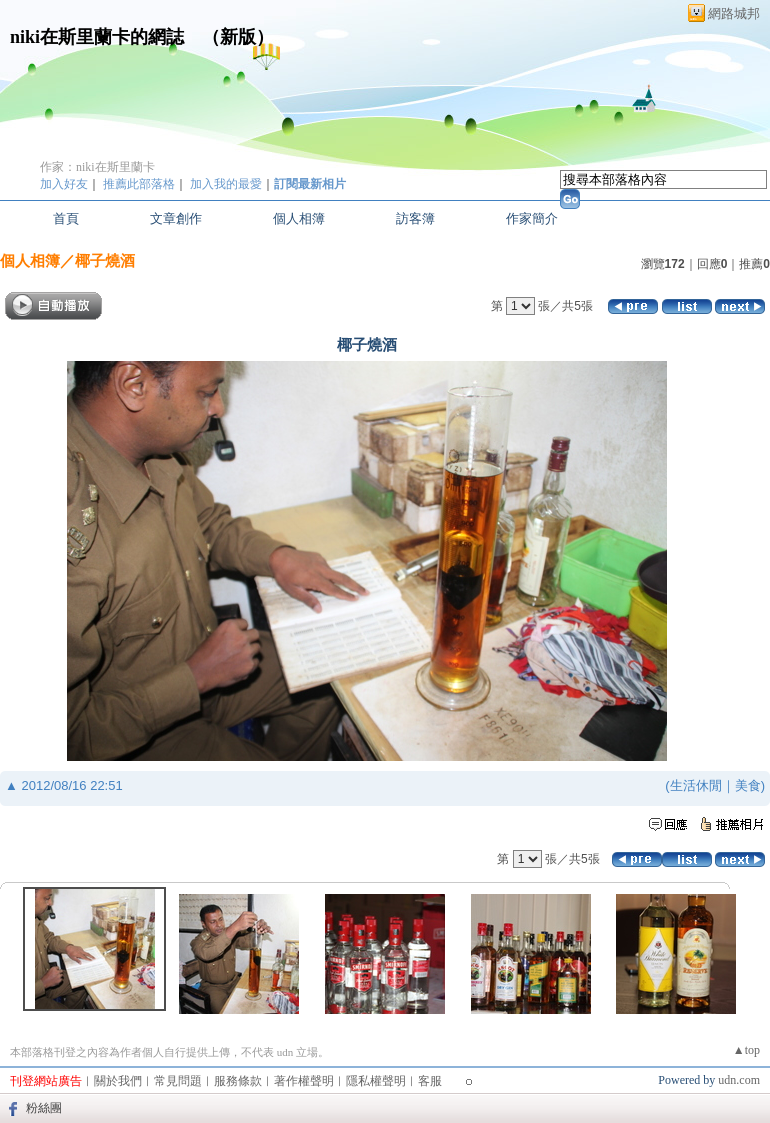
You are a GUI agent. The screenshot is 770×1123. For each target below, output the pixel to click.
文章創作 (176, 218)
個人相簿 (299, 218)
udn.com (739, 1080)
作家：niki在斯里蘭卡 (97, 167)
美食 (748, 785)
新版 (238, 37)
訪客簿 (415, 218)
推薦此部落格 (139, 184)
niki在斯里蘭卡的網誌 (97, 37)
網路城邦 (734, 13)
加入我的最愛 (226, 184)
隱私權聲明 (376, 1081)
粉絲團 (44, 1108)
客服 (430, 1081)
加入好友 (64, 184)
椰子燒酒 (105, 260)
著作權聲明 (304, 1081)
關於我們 (118, 1081)
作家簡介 (532, 218)
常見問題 (178, 1081)
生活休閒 (696, 785)
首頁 (66, 218)
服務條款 (238, 1081)
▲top (746, 1050)
